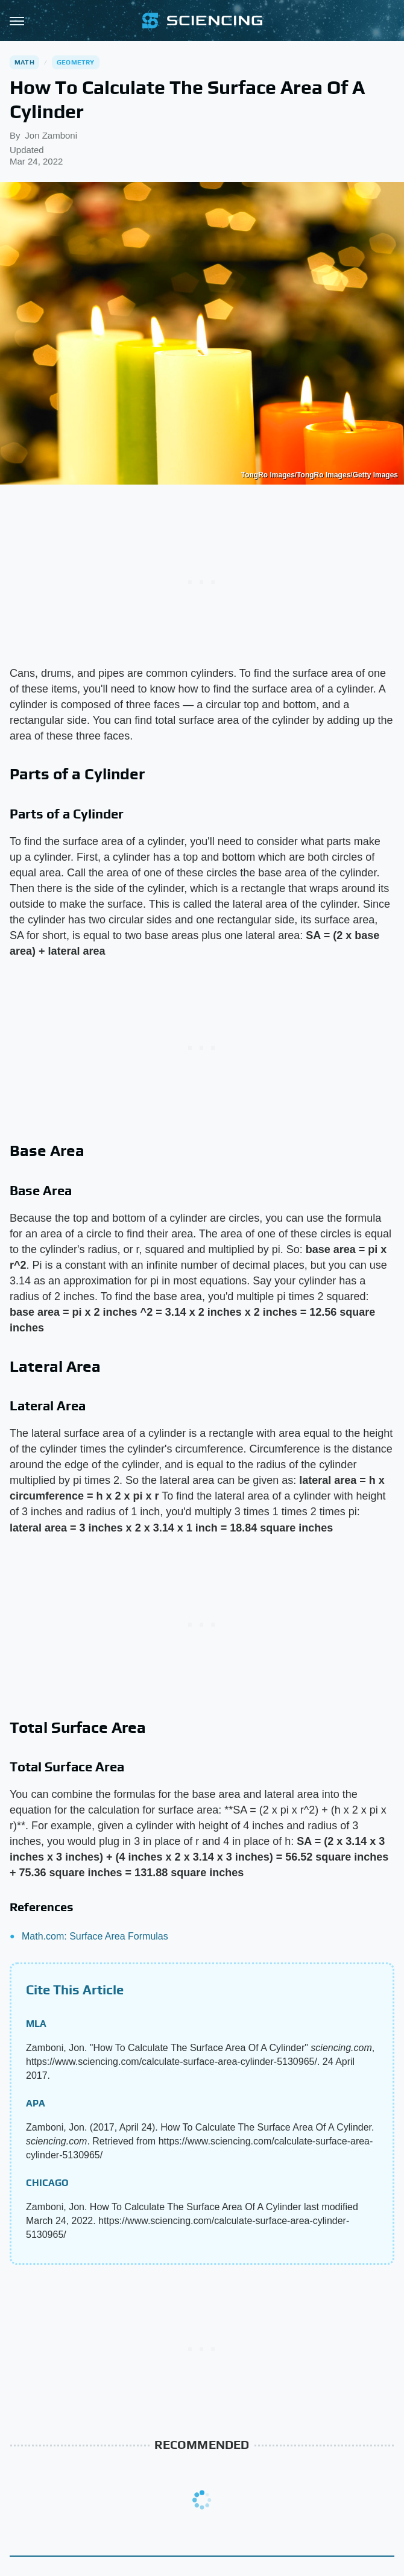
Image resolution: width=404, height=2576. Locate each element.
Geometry (76, 62)
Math (24, 62)
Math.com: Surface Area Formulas (95, 1936)
